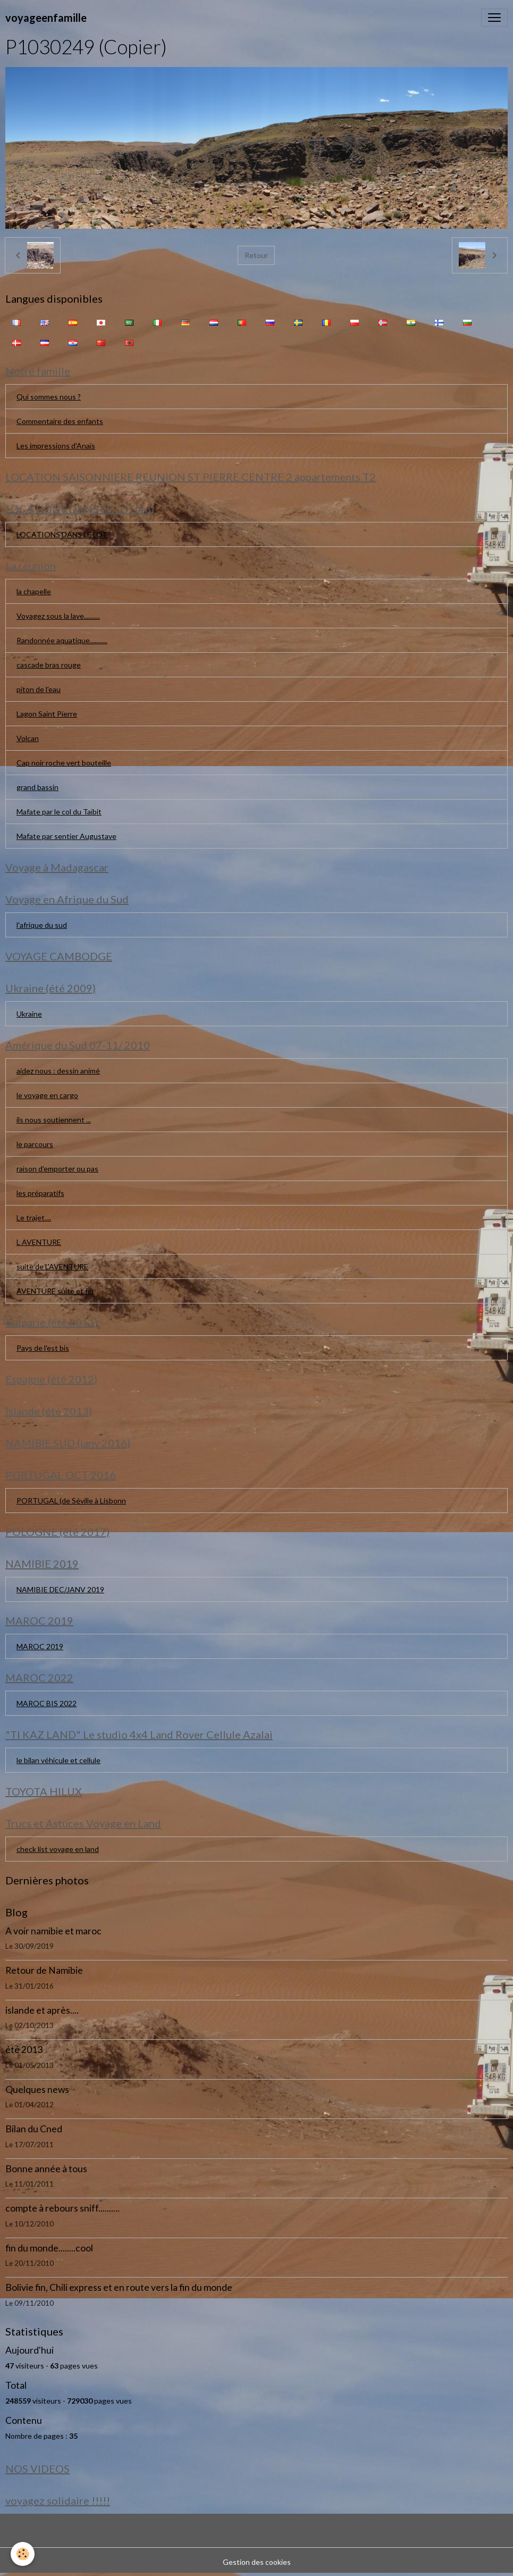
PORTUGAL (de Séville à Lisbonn (71, 1500)
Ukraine (29, 1013)
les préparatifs (40, 1193)
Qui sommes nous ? (48, 396)
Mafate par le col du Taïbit (59, 811)
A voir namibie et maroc (53, 1931)
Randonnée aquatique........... (61, 640)
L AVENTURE (38, 1242)
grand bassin (37, 787)
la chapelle (33, 591)
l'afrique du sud (41, 924)
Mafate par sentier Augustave (66, 836)
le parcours (34, 1144)
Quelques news (37, 2089)
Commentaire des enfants (59, 421)
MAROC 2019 (39, 1646)
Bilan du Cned (33, 2128)
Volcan (27, 738)
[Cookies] (23, 2554)
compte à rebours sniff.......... (62, 2208)
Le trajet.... (33, 1217)
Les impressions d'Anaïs (55, 445)
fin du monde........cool (49, 2248)
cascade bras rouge (48, 664)
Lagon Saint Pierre (46, 713)
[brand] (46, 18)
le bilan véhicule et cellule (58, 1760)
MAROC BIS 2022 (46, 1703)
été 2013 (24, 2049)
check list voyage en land (57, 1849)
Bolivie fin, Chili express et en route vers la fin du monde (118, 2287)
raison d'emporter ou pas (57, 1168)
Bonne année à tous (46, 2168)
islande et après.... (42, 2010)
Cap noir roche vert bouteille (63, 762)
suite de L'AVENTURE (52, 1266)
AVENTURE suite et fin (55, 1290)
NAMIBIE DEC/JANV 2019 (60, 1589)
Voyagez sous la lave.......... (58, 615)
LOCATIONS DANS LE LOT (61, 534)
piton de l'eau (38, 689)
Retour (256, 255)
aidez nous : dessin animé (58, 1070)
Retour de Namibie (44, 1970)
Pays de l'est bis (42, 1347)
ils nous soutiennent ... (53, 1119)
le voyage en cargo (47, 1095)
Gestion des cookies (257, 2561)
